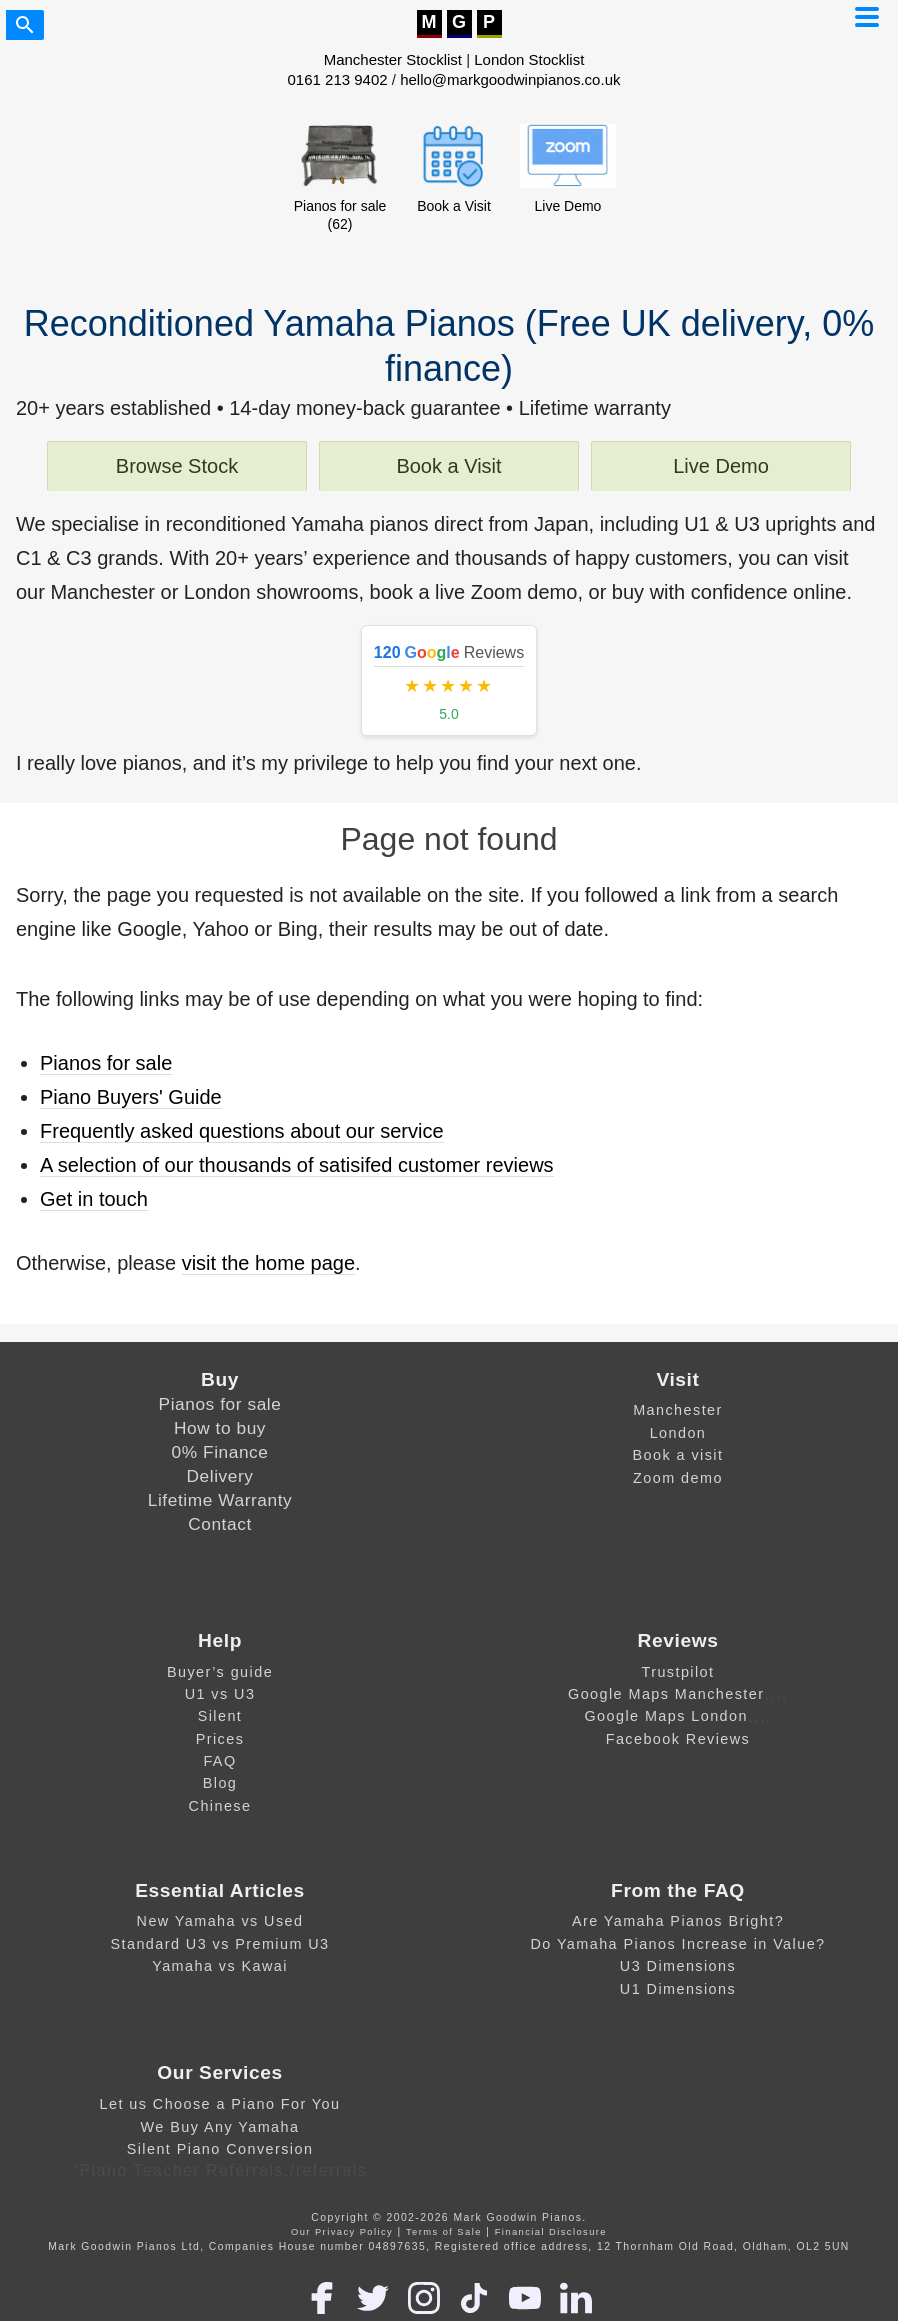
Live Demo (721, 466)
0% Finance (220, 1452)
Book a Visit (448, 466)
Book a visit (678, 1455)
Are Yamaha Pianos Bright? (678, 1921)
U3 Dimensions (678, 1966)
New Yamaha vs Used (220, 1921)
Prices (220, 1739)
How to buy (220, 1428)
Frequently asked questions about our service (242, 1131)
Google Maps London (665, 1716)
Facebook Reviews (678, 1739)
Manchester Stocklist (393, 59)
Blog (220, 1783)
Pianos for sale (106, 1063)
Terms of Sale (444, 2232)
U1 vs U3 (220, 1694)
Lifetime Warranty (220, 1500)
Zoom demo (678, 1478)
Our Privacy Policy (342, 2232)
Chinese (220, 1806)
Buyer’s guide (220, 1672)
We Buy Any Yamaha (220, 2127)
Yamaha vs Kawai (220, 1966)
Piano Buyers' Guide (131, 1097)
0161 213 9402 (338, 79)
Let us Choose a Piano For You (220, 2104)
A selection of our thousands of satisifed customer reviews (297, 1165)
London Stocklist (529, 59)
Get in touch (94, 1199)
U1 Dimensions (678, 1989)
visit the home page (268, 1263)
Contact (220, 1524)
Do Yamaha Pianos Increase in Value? (677, 1944)
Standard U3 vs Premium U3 (219, 1944)
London (678, 1433)
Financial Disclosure (551, 2232)
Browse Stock (177, 466)
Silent (220, 1716)
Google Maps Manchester (666, 1694)
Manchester (678, 1410)
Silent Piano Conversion (220, 2149)
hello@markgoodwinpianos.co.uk (510, 79)
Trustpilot (677, 1672)
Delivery (220, 1476)
